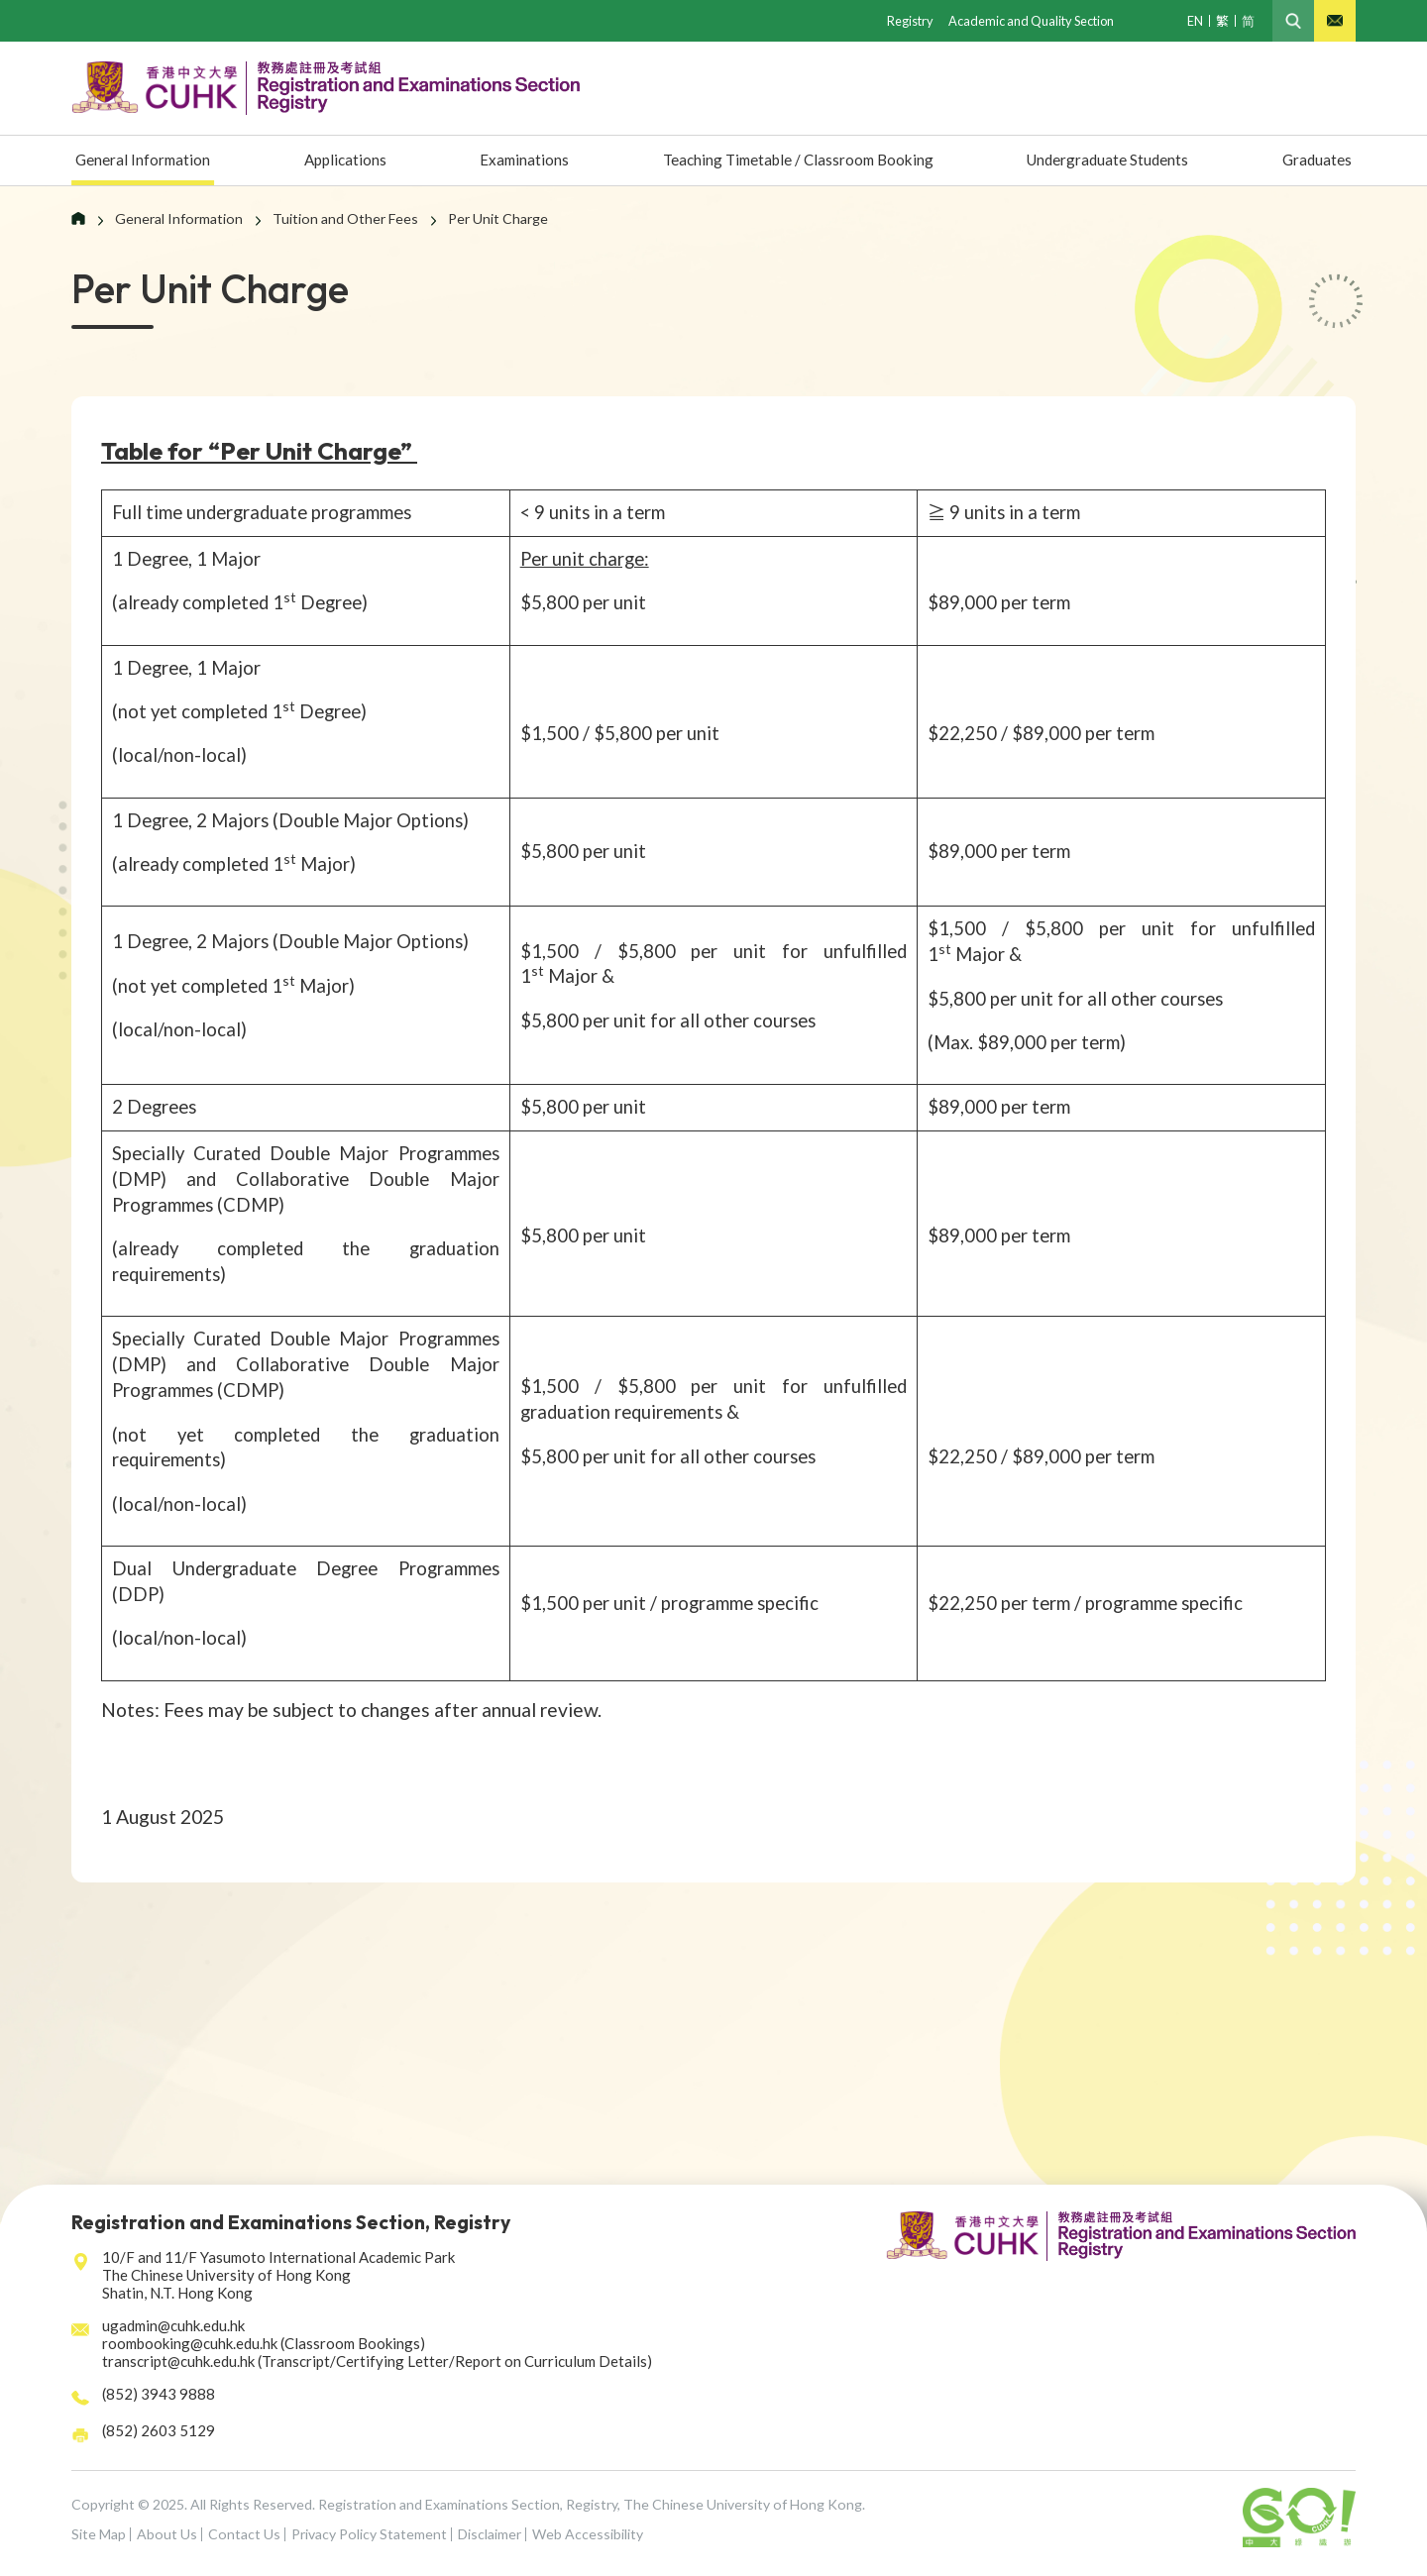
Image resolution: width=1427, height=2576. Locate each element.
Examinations (515, 161)
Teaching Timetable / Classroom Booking (789, 161)
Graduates (1315, 161)
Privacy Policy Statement (369, 2533)
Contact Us (244, 2533)
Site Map (98, 2533)
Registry (901, 20)
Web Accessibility (587, 2533)
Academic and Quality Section (1026, 20)
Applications (344, 161)
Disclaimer (489, 2533)
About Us (167, 2533)
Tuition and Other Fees (345, 218)
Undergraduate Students (1107, 161)
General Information (147, 161)
